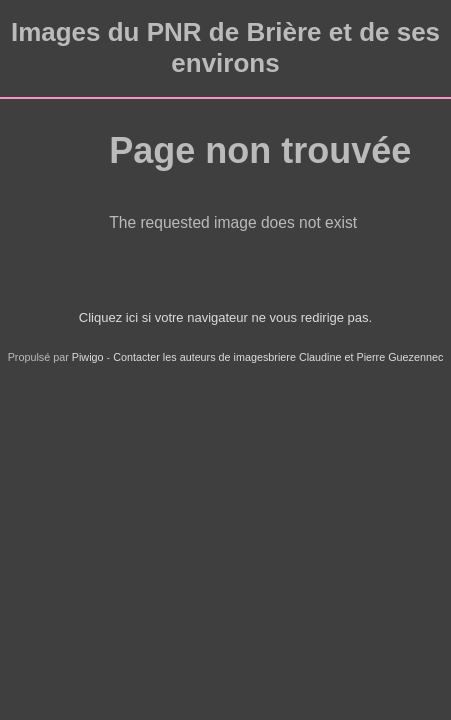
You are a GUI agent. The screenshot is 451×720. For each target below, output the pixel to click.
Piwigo (88, 357)
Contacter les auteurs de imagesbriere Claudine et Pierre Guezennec (278, 357)
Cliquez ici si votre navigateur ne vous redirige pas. (225, 317)
